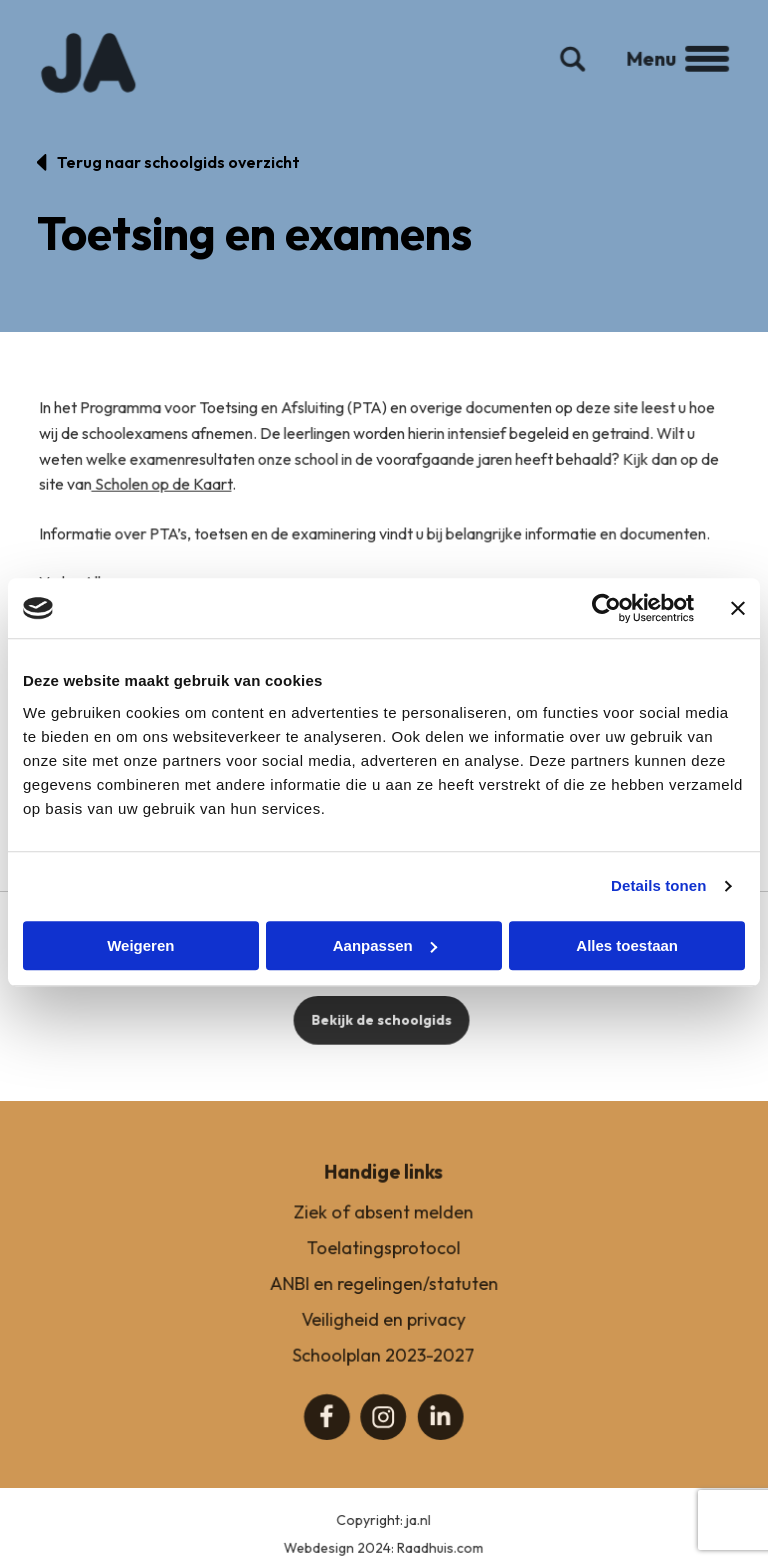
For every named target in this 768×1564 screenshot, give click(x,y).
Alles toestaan (627, 945)
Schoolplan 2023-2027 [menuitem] (383, 1373)
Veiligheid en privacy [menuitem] (384, 1338)
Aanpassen (385, 945)
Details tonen (658, 885)
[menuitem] (328, 1434)
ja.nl (418, 1539)
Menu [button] (670, 76)
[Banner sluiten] (738, 608)
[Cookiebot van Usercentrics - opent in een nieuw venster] (606, 608)
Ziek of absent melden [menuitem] (383, 1232)
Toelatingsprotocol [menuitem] (384, 1267)
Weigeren (140, 945)
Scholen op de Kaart (165, 504)
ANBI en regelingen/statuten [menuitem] (383, 1302)
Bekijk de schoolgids (381, 1039)
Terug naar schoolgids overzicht (178, 162)
